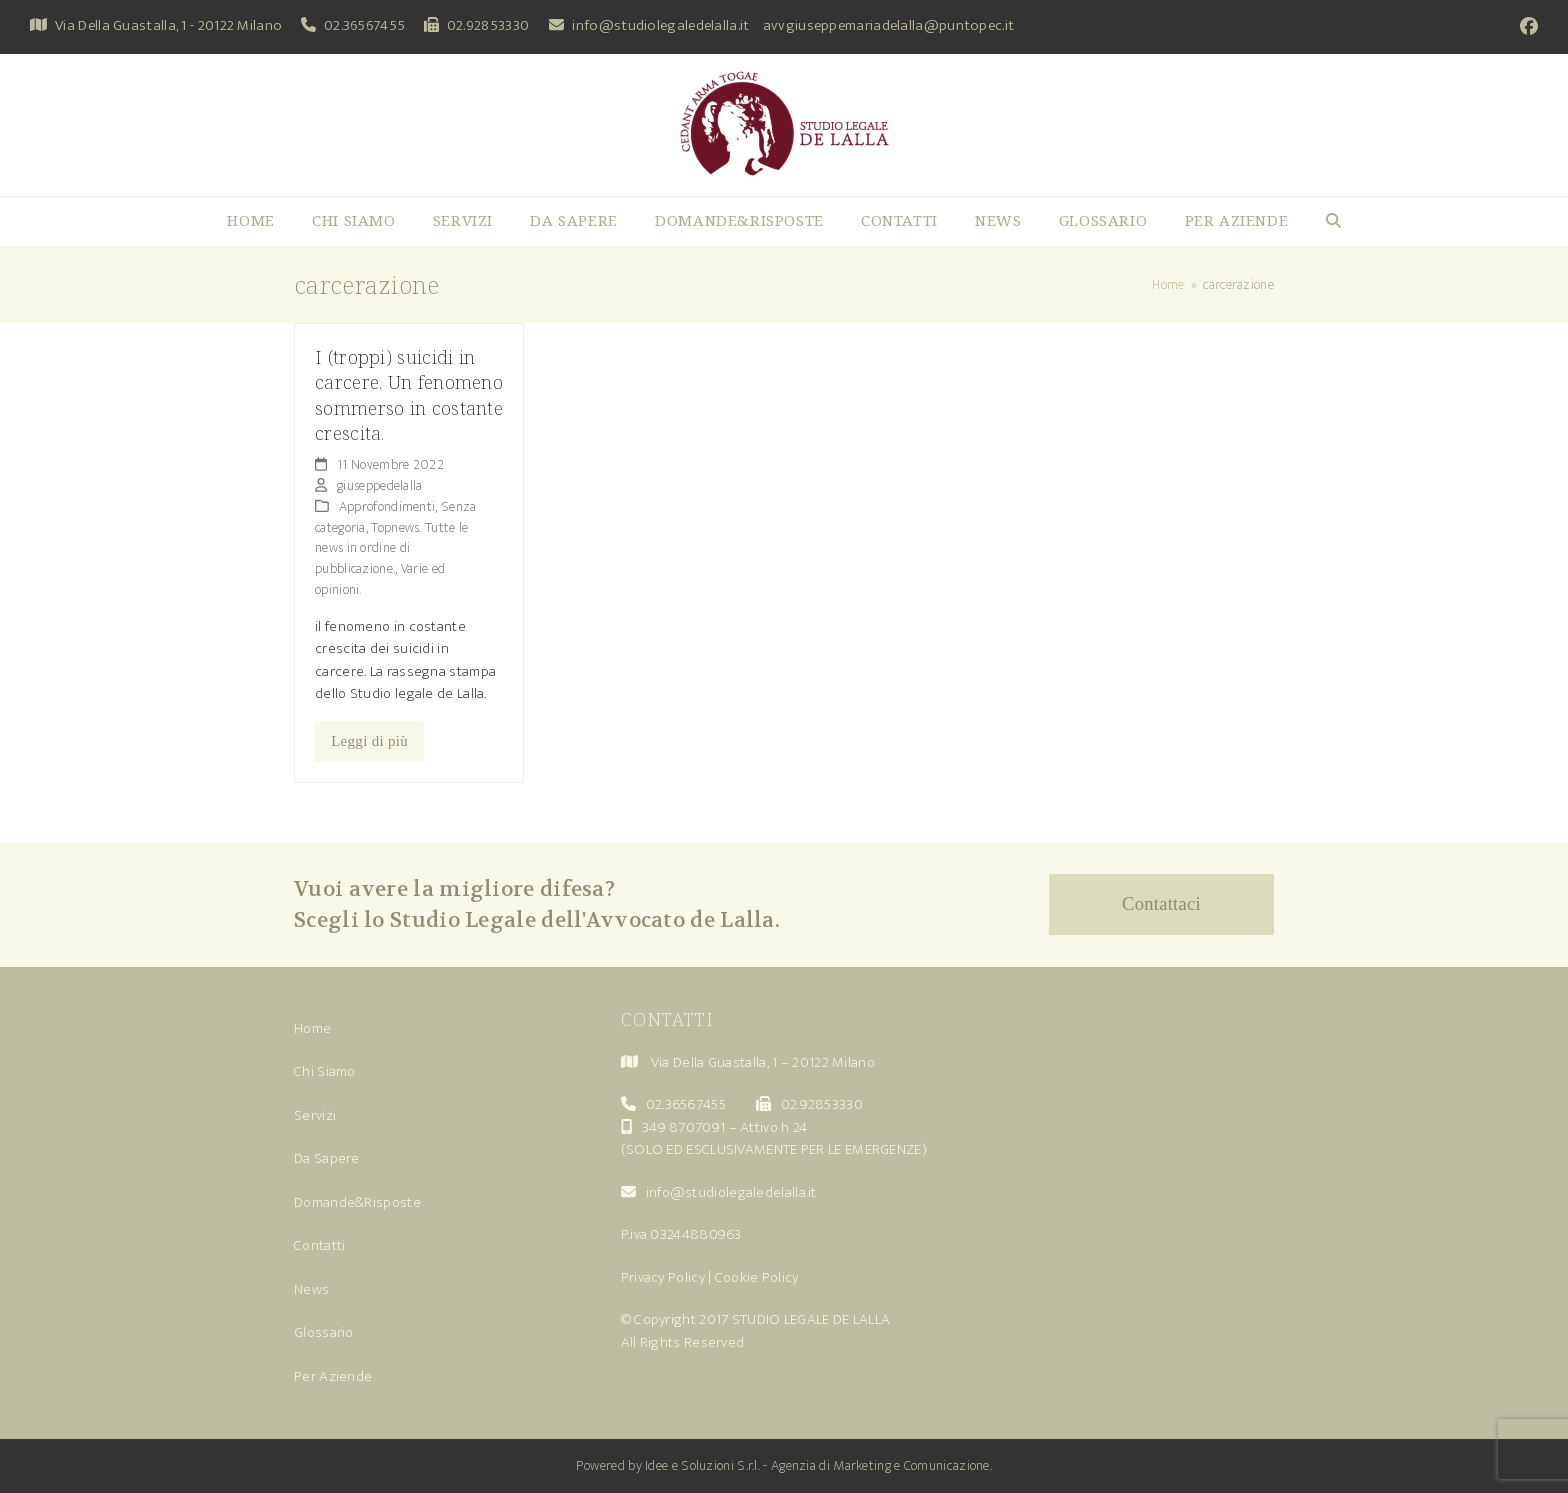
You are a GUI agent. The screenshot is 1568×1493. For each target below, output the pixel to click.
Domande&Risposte (357, 1202)
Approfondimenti (387, 506)
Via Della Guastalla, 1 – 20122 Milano (763, 1062)
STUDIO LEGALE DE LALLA (811, 1319)
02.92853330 (488, 25)
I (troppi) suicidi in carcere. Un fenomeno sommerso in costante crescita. (409, 394)
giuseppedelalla (380, 485)
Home (312, 1028)
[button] (1333, 222)
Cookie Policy (757, 1277)
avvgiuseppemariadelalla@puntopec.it (889, 25)
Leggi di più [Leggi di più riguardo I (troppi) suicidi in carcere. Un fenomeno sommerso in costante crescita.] (369, 741)
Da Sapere (327, 1158)
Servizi (315, 1115)
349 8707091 (683, 1127)
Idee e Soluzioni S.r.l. (702, 1465)
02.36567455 (364, 25)
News (311, 1289)
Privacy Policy (663, 1277)
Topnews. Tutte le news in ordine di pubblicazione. (391, 548)
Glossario (324, 1332)
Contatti (319, 1245)
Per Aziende (333, 1376)
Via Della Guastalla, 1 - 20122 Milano (168, 25)
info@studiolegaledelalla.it (660, 25)
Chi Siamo (325, 1071)
